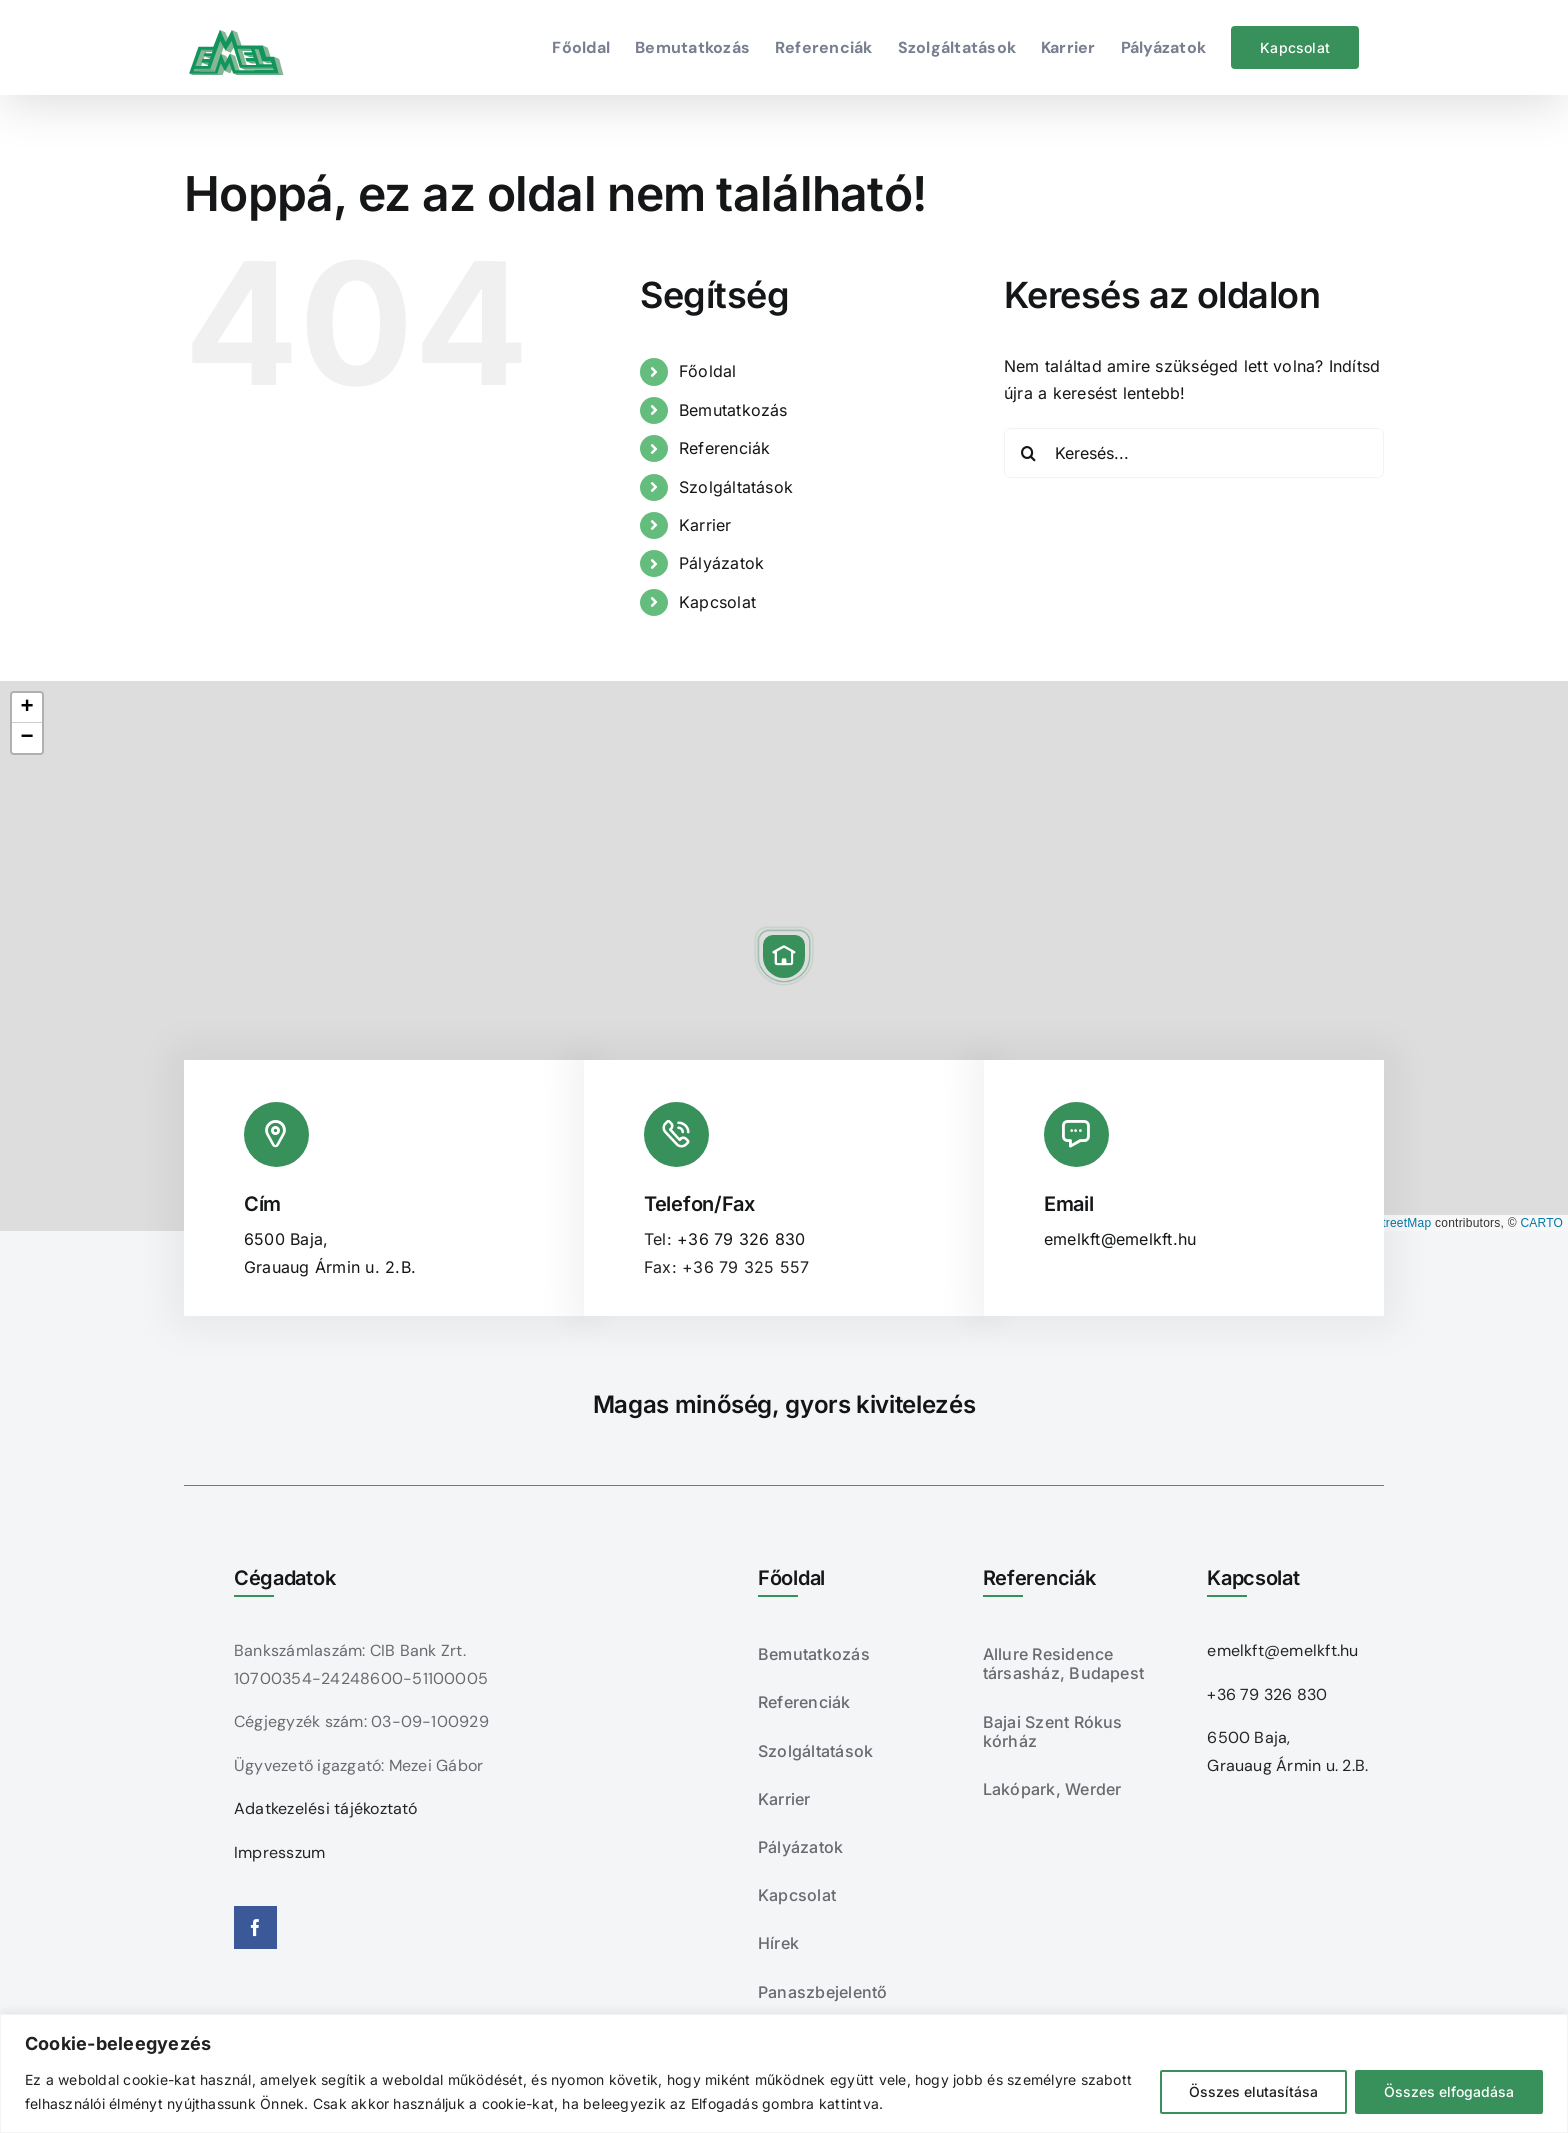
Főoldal (708, 371)
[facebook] (255, 1927)
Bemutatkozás (733, 410)
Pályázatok (721, 563)
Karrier (705, 525)
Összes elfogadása (1449, 2091)
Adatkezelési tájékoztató (326, 1808)
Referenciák (725, 448)
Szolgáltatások (736, 487)
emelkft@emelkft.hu (1120, 1239)
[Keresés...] (1194, 453)
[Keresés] (1029, 453)
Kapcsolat (717, 602)
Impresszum (279, 1852)
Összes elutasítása (1253, 2091)
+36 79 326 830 (741, 1239)
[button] (784, 956)
